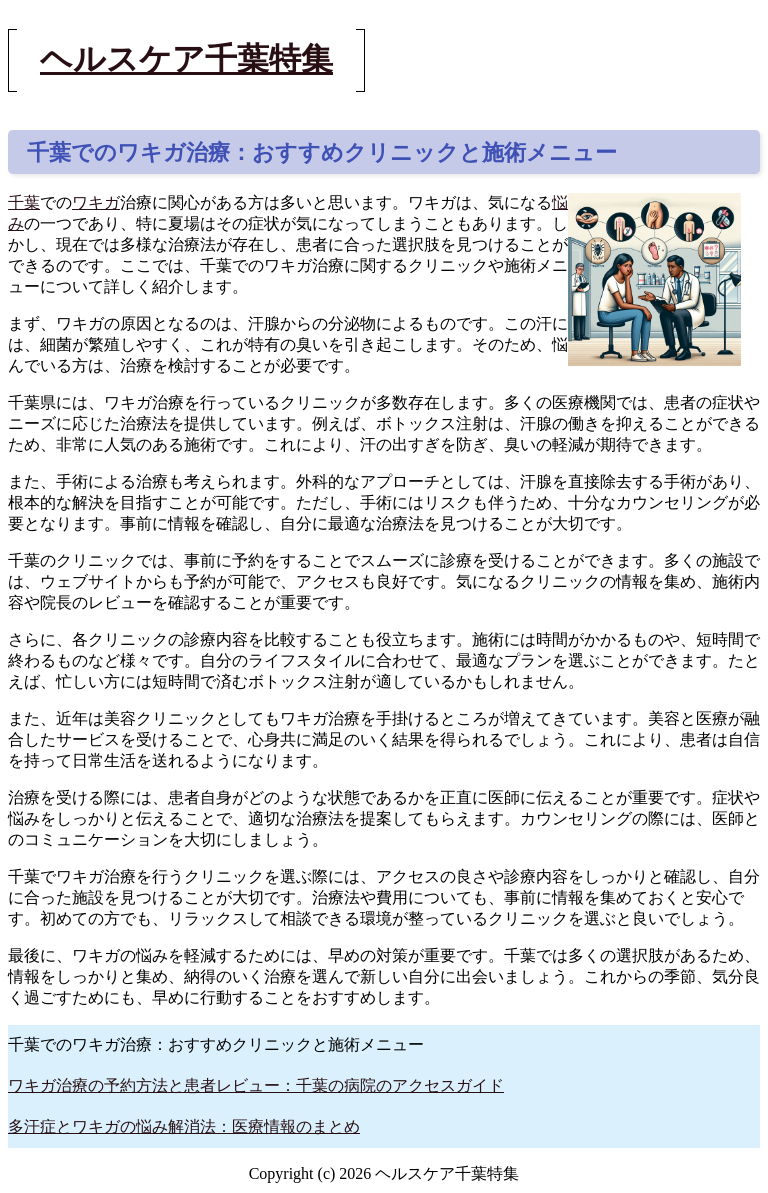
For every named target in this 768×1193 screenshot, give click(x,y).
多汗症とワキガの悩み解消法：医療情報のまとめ (184, 1126)
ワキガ (96, 202)
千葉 (24, 202)
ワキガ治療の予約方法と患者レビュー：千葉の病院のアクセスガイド (256, 1085)
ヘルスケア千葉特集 (186, 59)
